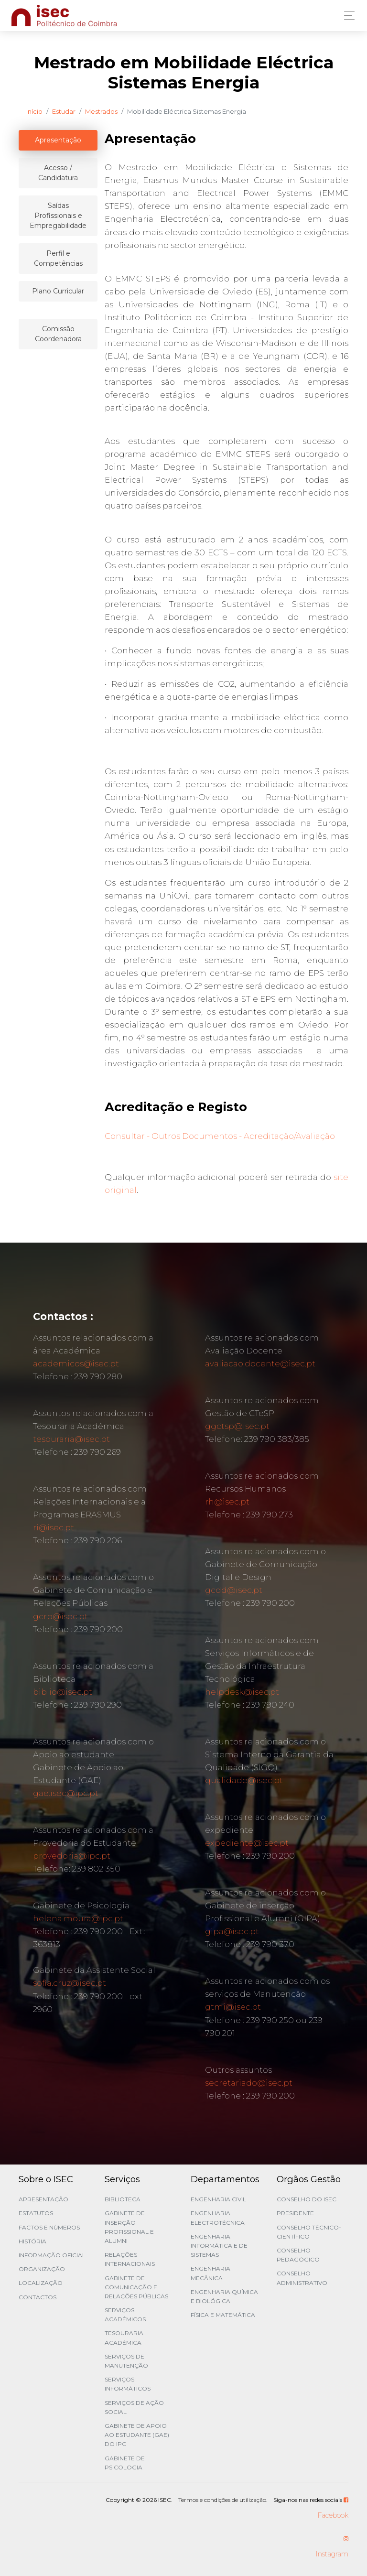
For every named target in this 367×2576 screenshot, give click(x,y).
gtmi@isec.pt (233, 2007)
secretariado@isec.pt (248, 2083)
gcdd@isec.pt (233, 1590)
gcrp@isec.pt (60, 1616)
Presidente (295, 2213)
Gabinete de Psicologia (125, 2463)
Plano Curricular (58, 291)
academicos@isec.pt (76, 1363)
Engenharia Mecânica (210, 2273)
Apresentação (43, 2199)
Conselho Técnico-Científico (309, 2232)
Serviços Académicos (125, 2314)
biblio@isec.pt (62, 1692)
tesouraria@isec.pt (71, 1439)
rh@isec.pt (227, 1501)
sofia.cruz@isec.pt (69, 1983)
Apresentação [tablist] (58, 140)
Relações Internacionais (130, 2259)
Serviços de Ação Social (134, 2407)
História (32, 2241)
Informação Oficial (52, 2255)
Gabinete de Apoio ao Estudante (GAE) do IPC (137, 2434)
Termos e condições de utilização (222, 2499)
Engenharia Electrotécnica (218, 2217)
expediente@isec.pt (247, 1843)
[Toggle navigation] (347, 15)
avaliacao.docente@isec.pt (260, 1363)
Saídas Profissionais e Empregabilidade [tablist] (58, 215)
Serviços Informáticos (128, 2384)
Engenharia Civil (218, 2199)
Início (34, 111)
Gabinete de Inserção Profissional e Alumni (129, 2226)
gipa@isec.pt (232, 1931)
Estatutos (36, 2213)
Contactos (37, 2297)
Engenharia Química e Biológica (224, 2296)
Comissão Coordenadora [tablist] (58, 334)
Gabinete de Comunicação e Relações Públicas (136, 2287)
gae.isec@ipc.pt (65, 1793)
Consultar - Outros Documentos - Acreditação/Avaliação (220, 1136)
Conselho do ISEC (306, 2199)
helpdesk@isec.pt (242, 1692)
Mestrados (101, 111)
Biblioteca (122, 2199)
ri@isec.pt (53, 1527)
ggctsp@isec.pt (237, 1426)
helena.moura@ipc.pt (78, 1918)
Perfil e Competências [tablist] (58, 258)
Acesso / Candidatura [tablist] (58, 172)
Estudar (64, 111)
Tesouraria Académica (124, 2337)
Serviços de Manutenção (126, 2361)
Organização (42, 2269)
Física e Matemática (223, 2314)
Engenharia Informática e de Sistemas (219, 2245)
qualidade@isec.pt (244, 1780)
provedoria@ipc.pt (71, 1856)
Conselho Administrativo (302, 2278)
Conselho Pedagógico (298, 2255)
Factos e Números (49, 2227)
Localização (41, 2282)
